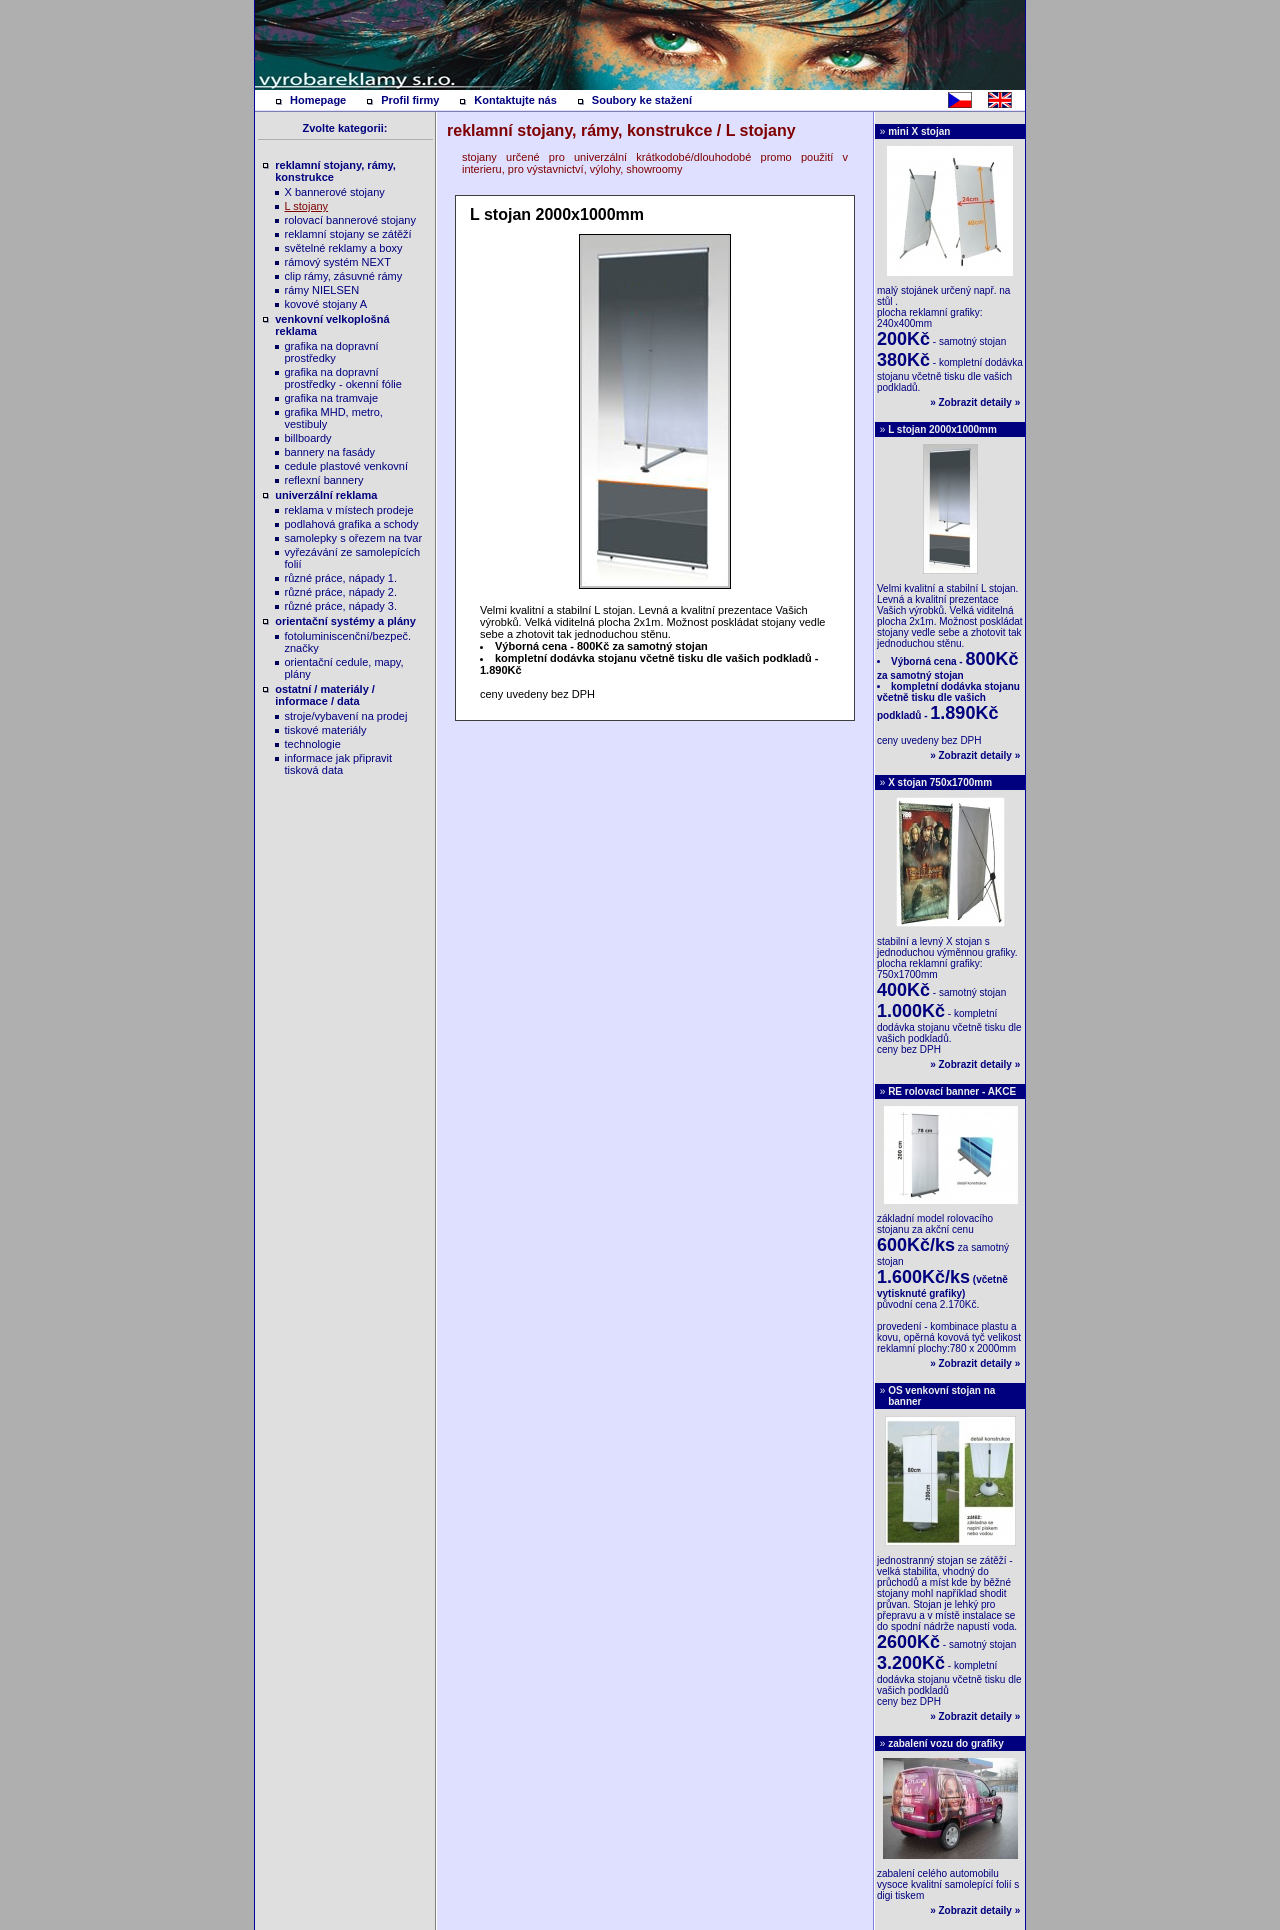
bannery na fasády (330, 452)
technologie (313, 744)
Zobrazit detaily (975, 402)
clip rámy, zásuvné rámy (344, 276)
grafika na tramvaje (332, 398)
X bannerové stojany (335, 192)
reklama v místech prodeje (349, 510)
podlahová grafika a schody (352, 524)
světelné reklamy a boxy (344, 248)
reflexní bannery (324, 480)
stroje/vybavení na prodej (346, 716)
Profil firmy (410, 100)
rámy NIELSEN (322, 290)
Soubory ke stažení (642, 100)
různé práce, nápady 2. (341, 592)
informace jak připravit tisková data (339, 764)
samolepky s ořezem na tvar (354, 538)
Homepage (318, 100)
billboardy (308, 438)
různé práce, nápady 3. (341, 606)
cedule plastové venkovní (347, 466)
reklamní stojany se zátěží (348, 234)
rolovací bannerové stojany (350, 220)
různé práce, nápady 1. (341, 578)
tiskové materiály (326, 730)
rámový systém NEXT (338, 262)
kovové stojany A (326, 304)
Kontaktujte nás (515, 100)
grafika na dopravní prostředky (332, 352)
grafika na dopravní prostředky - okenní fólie (343, 378)
